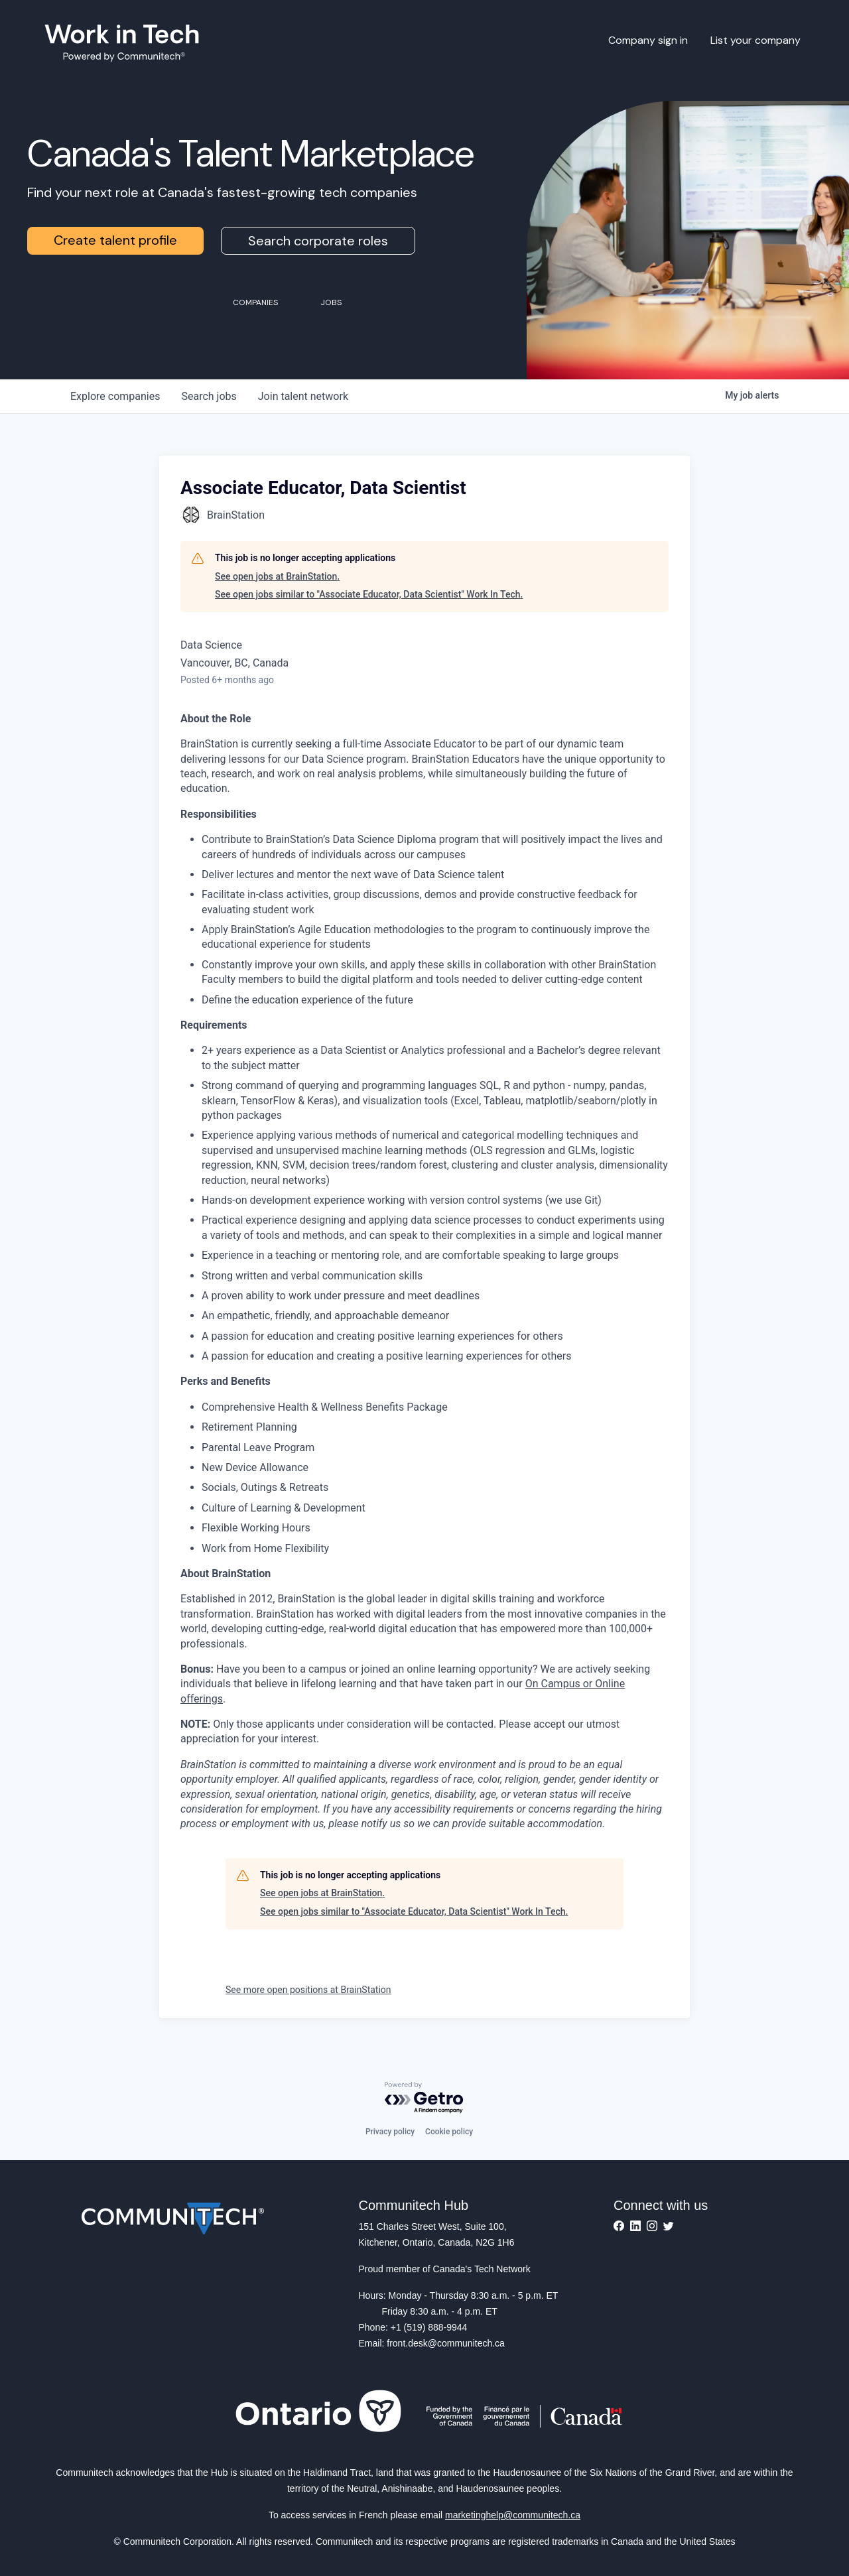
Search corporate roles (318, 240)
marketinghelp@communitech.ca (512, 2515)
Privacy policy (390, 2131)
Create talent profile (115, 240)
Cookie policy (449, 2131)
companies (115, 396)
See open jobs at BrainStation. (277, 576)
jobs (208, 396)
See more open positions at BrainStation (308, 1989)
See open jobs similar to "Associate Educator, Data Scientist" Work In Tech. (369, 594)
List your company (755, 40)
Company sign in (648, 40)
